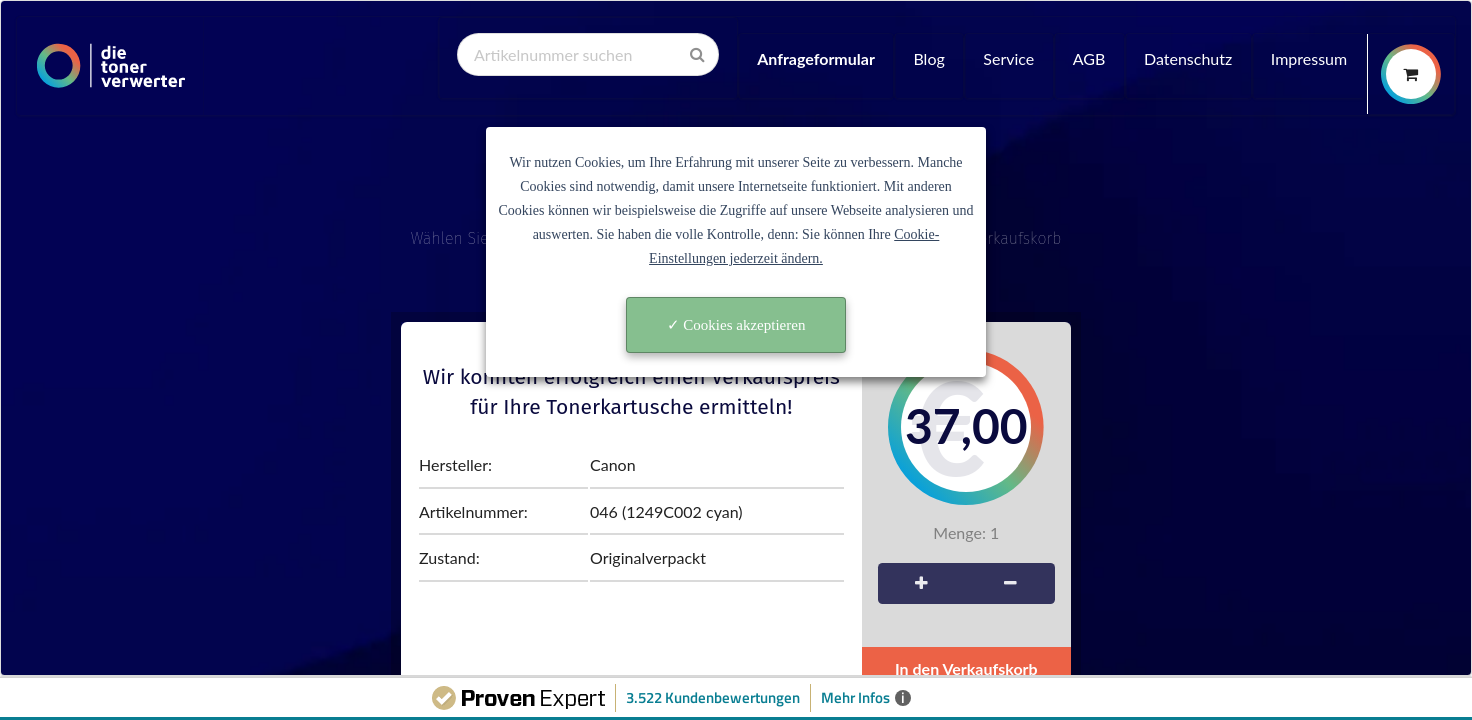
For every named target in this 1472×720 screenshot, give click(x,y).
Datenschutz (1188, 58)
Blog (928, 58)
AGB (1089, 58)
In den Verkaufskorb (966, 668)
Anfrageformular (816, 58)
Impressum (1309, 58)
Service (1008, 58)
